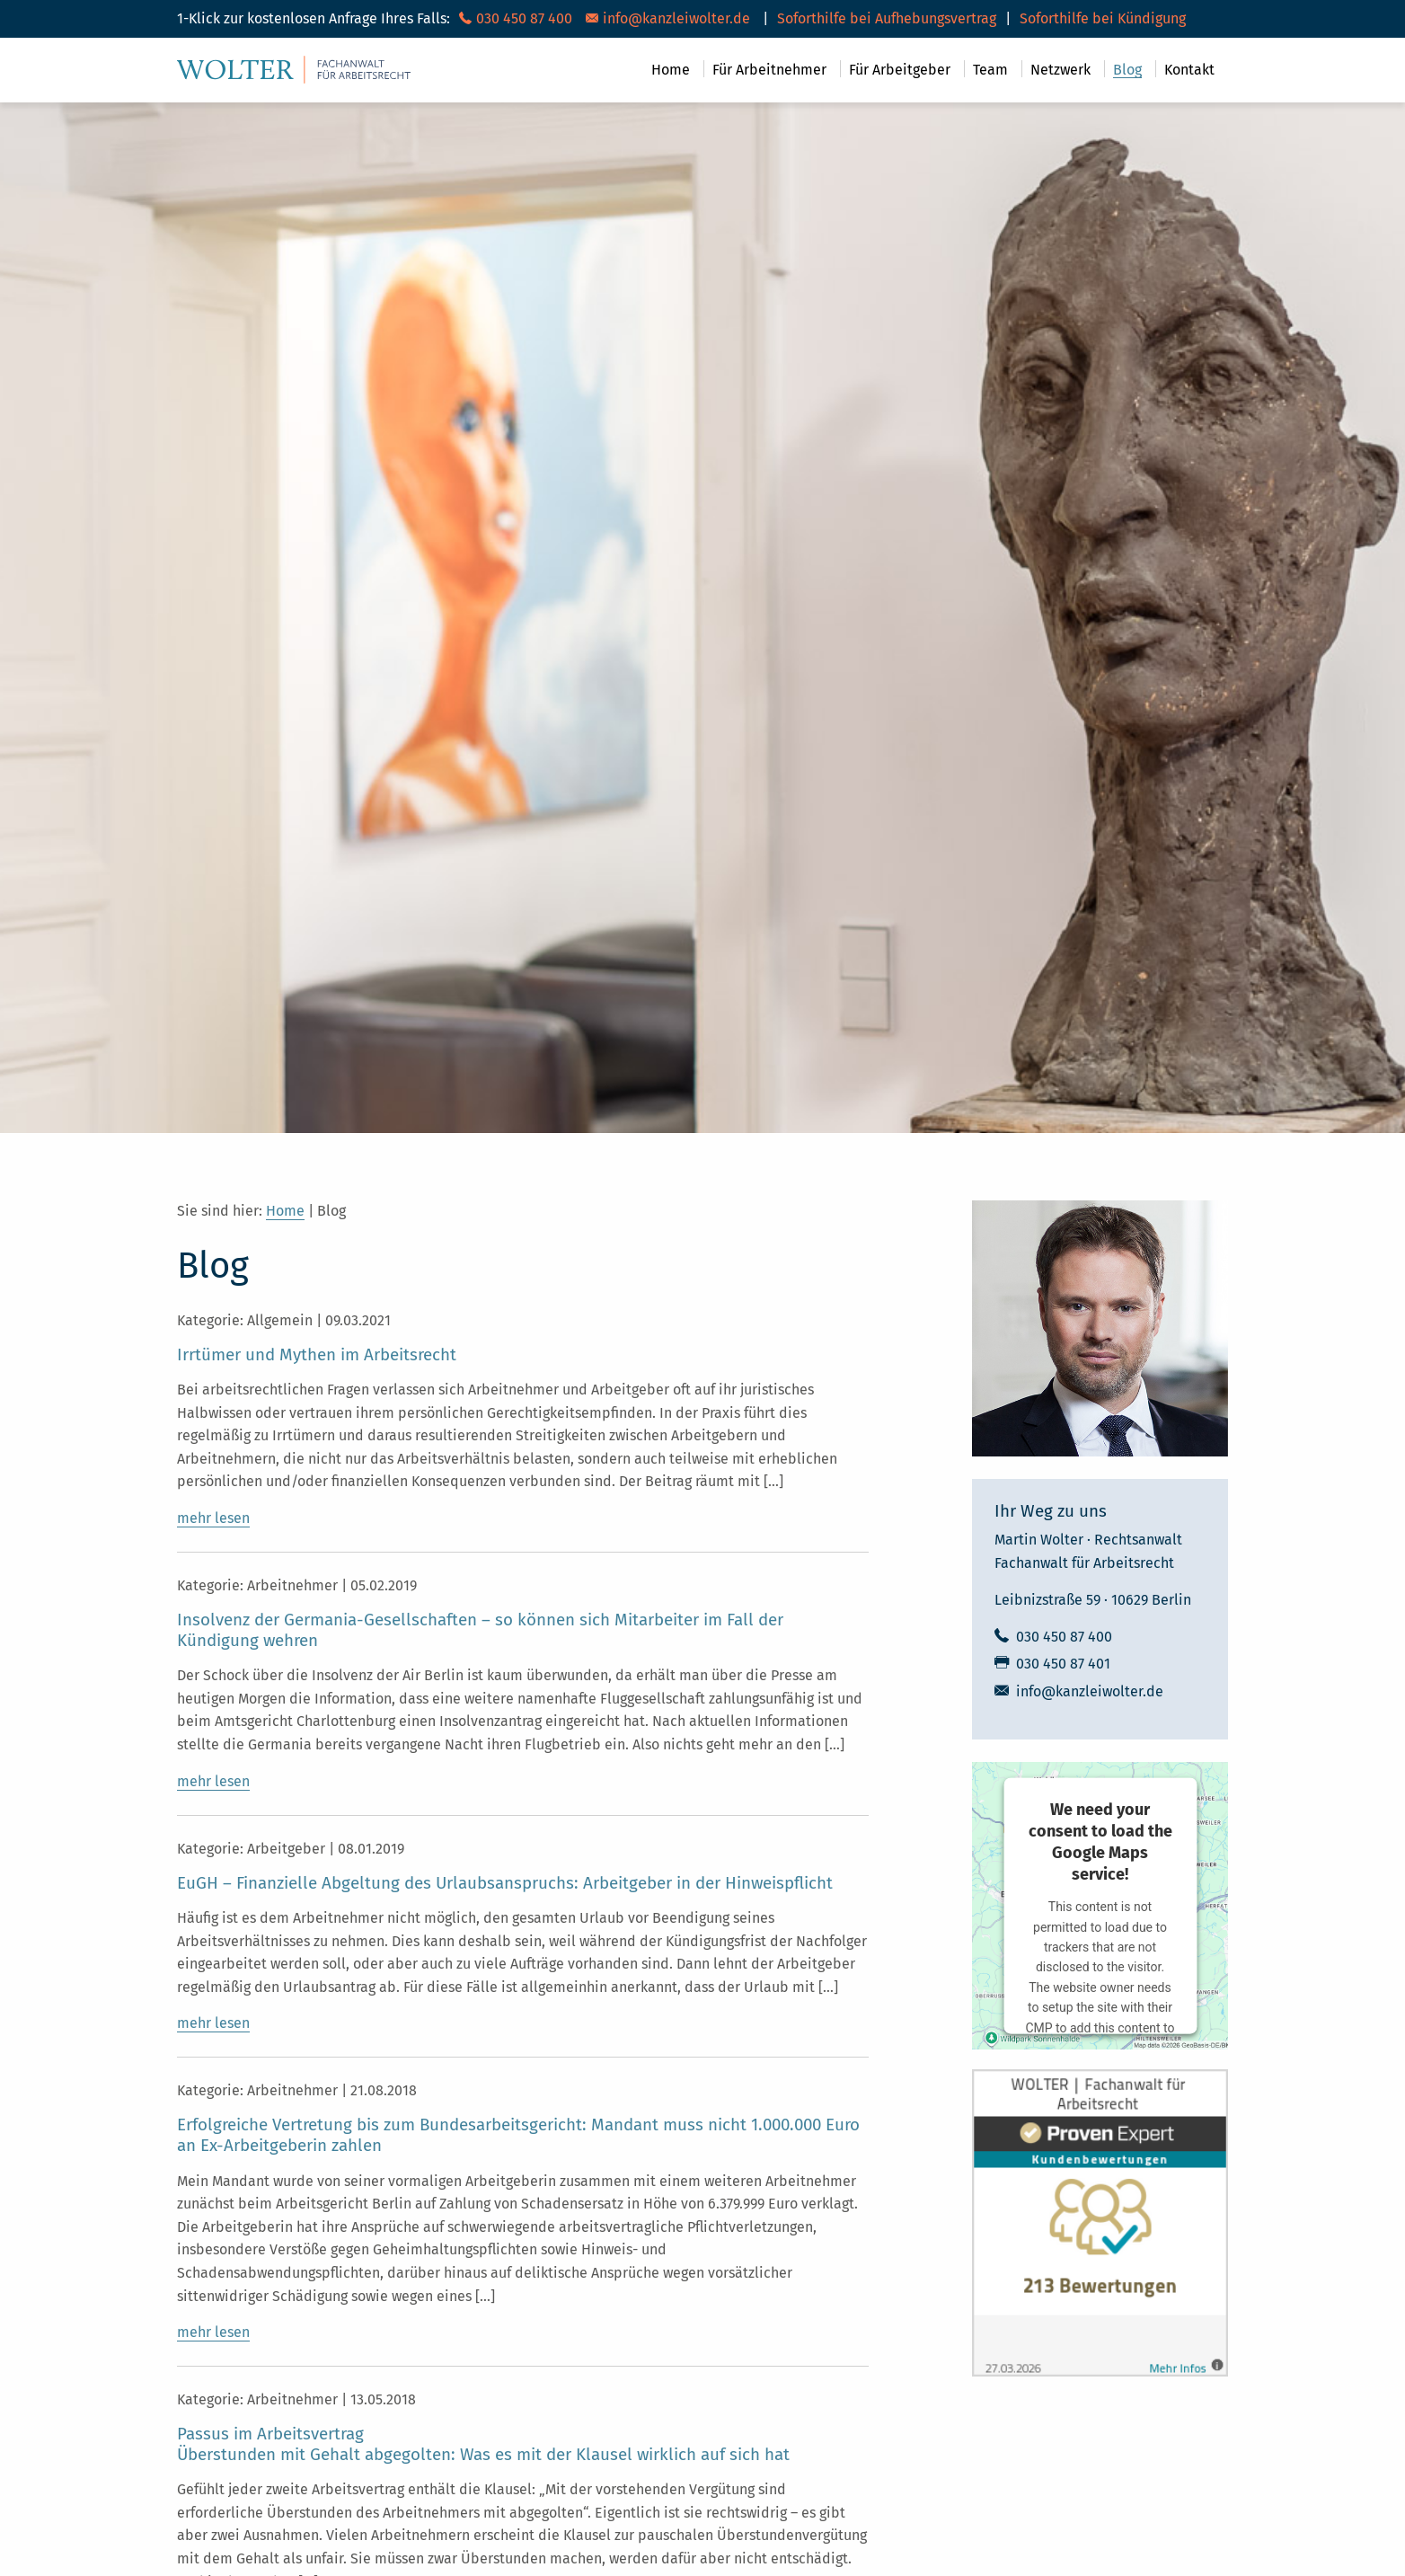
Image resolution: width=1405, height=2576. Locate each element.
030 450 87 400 (1064, 1636)
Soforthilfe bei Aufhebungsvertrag (886, 18)
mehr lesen (213, 1518)
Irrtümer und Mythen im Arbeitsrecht (316, 1355)
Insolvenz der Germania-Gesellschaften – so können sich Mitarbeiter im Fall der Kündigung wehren (480, 1630)
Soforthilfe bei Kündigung (1103, 18)
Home (285, 1210)
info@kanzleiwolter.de (1089, 1691)
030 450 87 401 (1063, 1663)
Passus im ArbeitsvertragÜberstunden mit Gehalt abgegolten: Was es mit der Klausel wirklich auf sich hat (483, 2444)
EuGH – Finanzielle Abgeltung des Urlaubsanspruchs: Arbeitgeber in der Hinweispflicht (505, 1883)
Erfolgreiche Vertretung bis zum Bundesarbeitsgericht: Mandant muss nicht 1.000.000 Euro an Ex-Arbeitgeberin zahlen (518, 2135)
